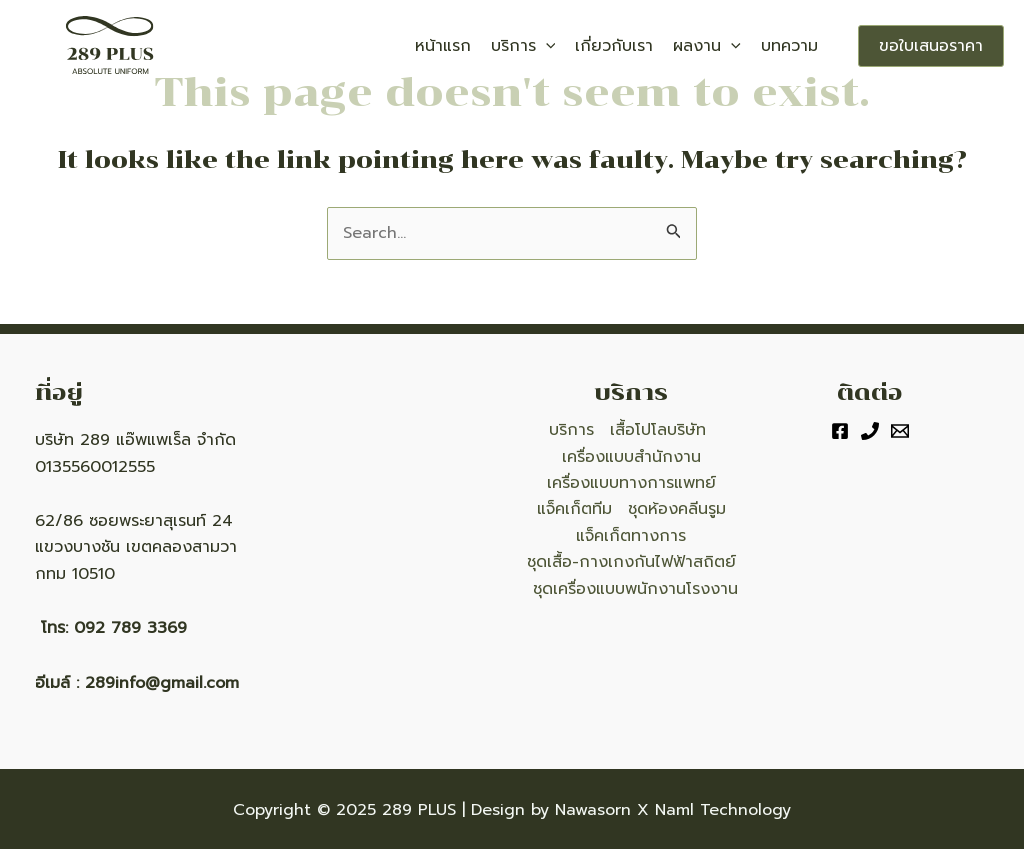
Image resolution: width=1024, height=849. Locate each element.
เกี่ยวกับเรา (614, 46)
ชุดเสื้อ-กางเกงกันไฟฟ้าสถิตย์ (631, 562)
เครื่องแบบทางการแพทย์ (631, 483)
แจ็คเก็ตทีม (574, 509)
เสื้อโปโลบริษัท (658, 430)
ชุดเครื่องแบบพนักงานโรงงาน (635, 589)
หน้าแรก (443, 46)
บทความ (789, 46)
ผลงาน (707, 46)
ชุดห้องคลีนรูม (677, 509)
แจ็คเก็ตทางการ (631, 536)
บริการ (523, 46)
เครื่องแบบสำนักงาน (631, 457)
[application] (546, 46)
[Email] (900, 431)
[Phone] (870, 431)
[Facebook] (840, 431)
